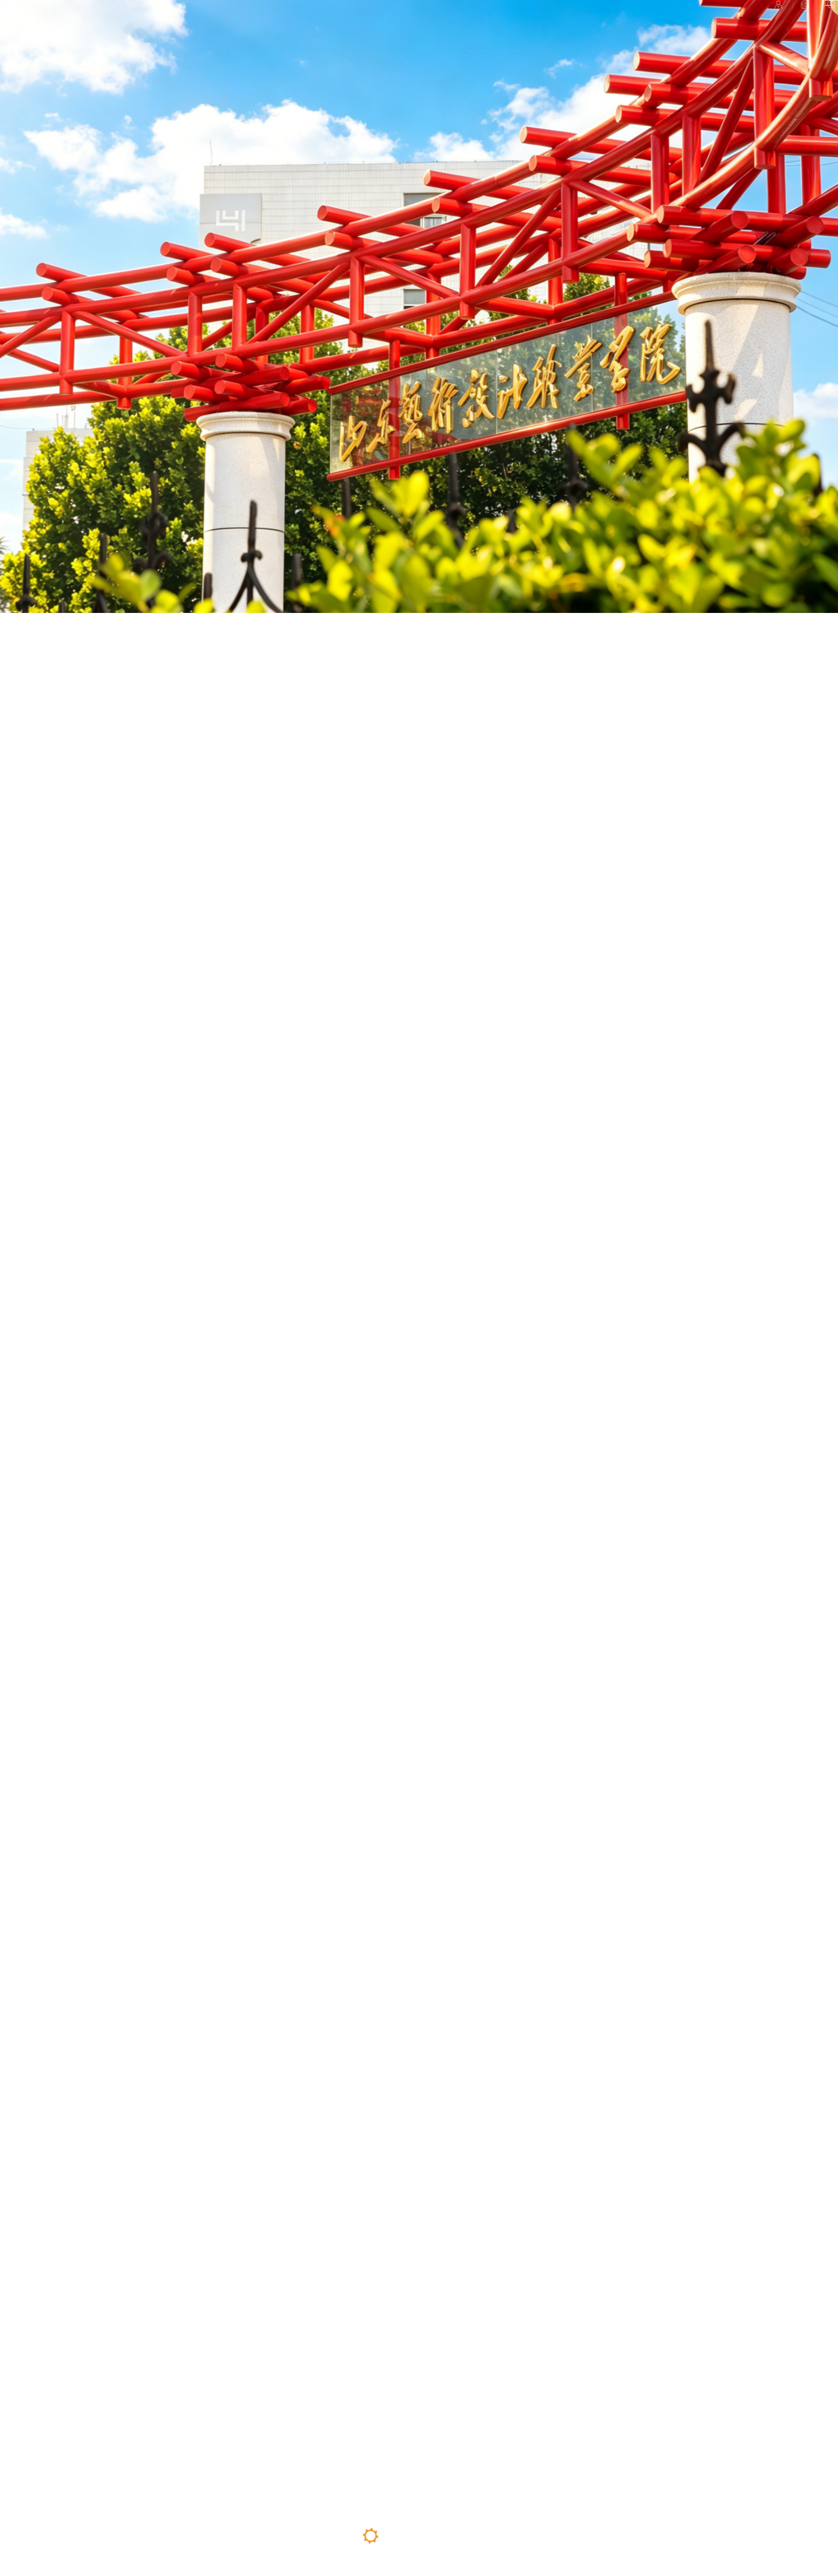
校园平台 (671, 22)
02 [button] (395, 2535)
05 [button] (466, 2538)
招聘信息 (726, 22)
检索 (774, 21)
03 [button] (420, 2546)
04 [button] (442, 2535)
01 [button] (370, 2536)
